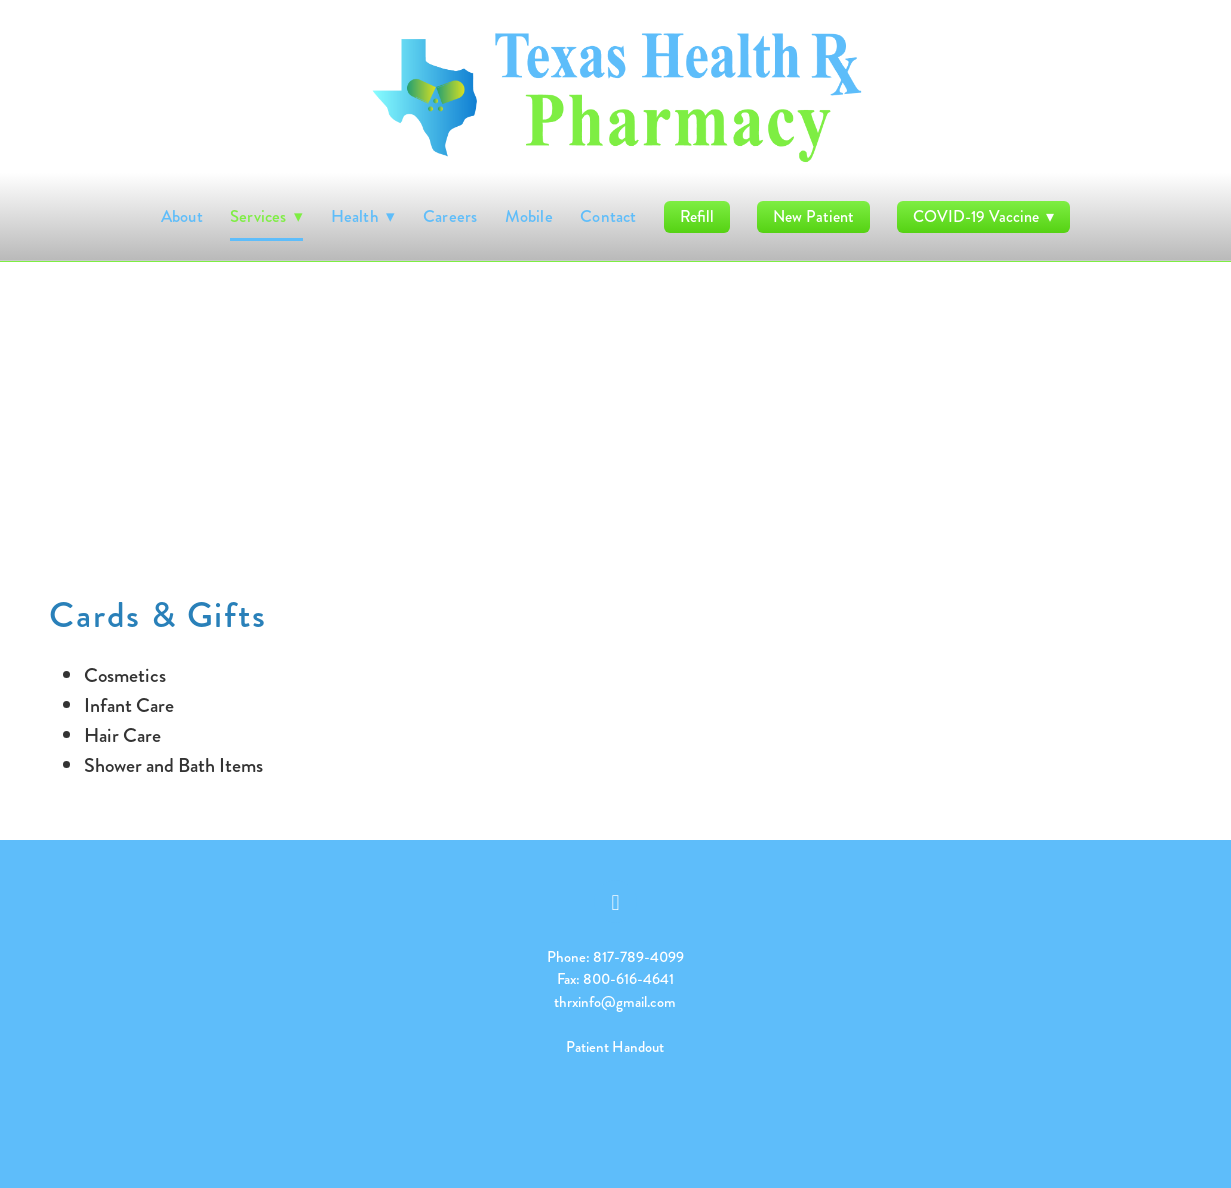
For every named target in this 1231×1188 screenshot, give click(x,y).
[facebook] (615, 901)
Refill (697, 216)
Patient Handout (615, 1047)
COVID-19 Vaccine (983, 216)
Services (267, 216)
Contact (608, 216)
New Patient (813, 216)
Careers (450, 216)
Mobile (529, 216)
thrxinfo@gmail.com (615, 1002)
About (182, 216)
